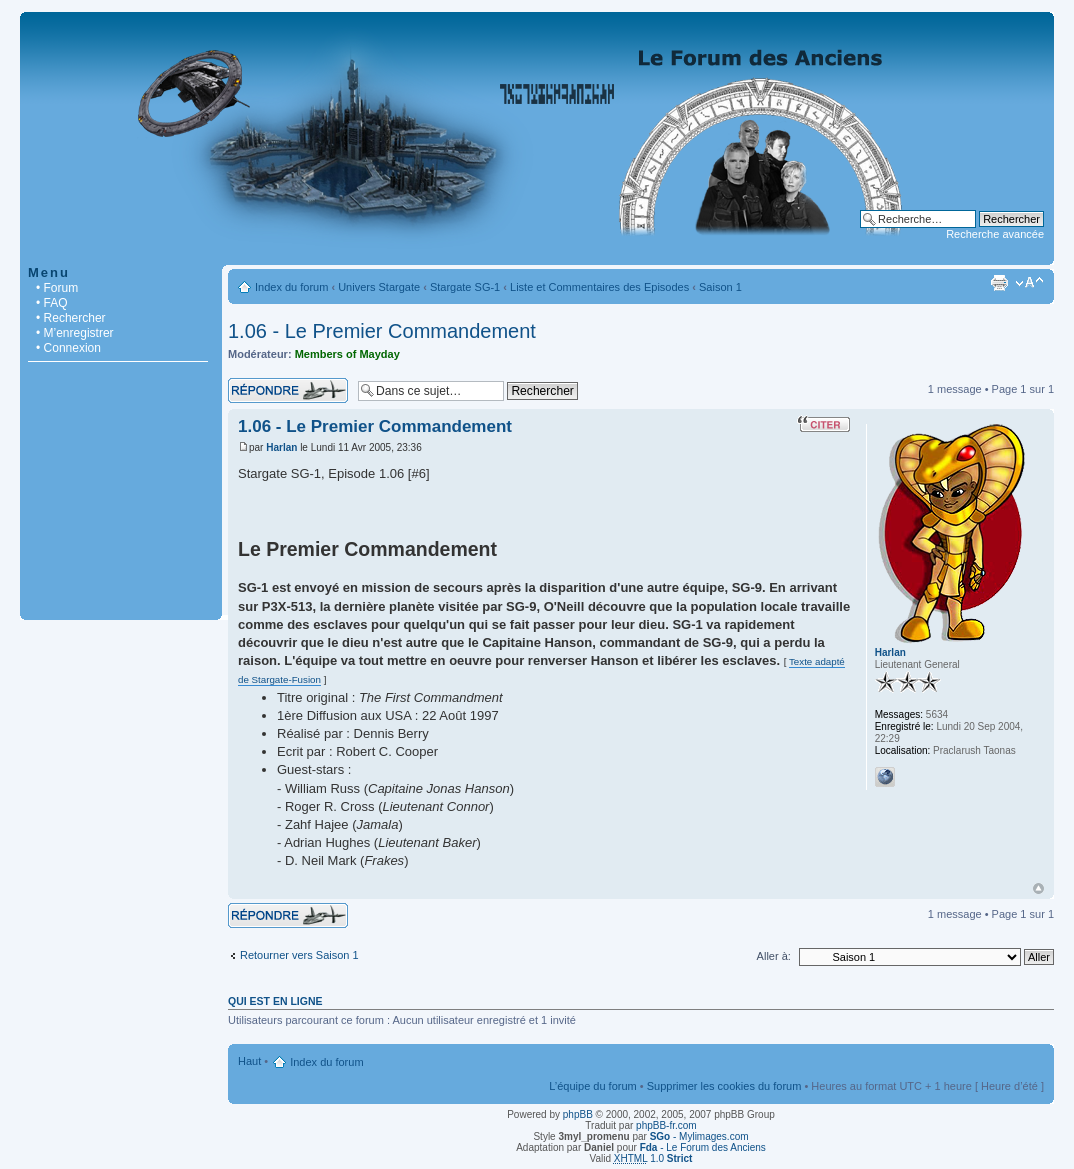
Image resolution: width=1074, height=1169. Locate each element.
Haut (1038, 888)
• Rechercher (71, 318)
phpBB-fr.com (666, 1125)
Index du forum (291, 287)
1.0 (653, 1158)
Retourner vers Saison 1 (299, 955)
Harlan (281, 447)
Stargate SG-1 (465, 287)
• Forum (57, 288)
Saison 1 (720, 287)
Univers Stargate (379, 287)
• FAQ (52, 303)
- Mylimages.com (699, 1136)
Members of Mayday (347, 354)
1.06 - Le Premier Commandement (382, 331)
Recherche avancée (995, 234)
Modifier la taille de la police (1029, 283)
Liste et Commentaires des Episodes (599, 287)
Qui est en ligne (275, 1001)
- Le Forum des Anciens (703, 1147)
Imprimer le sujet (999, 283)
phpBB (578, 1114)
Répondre (288, 390)
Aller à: (774, 956)
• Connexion (68, 348)
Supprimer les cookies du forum (724, 1086)
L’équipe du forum (592, 1086)
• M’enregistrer (75, 333)
